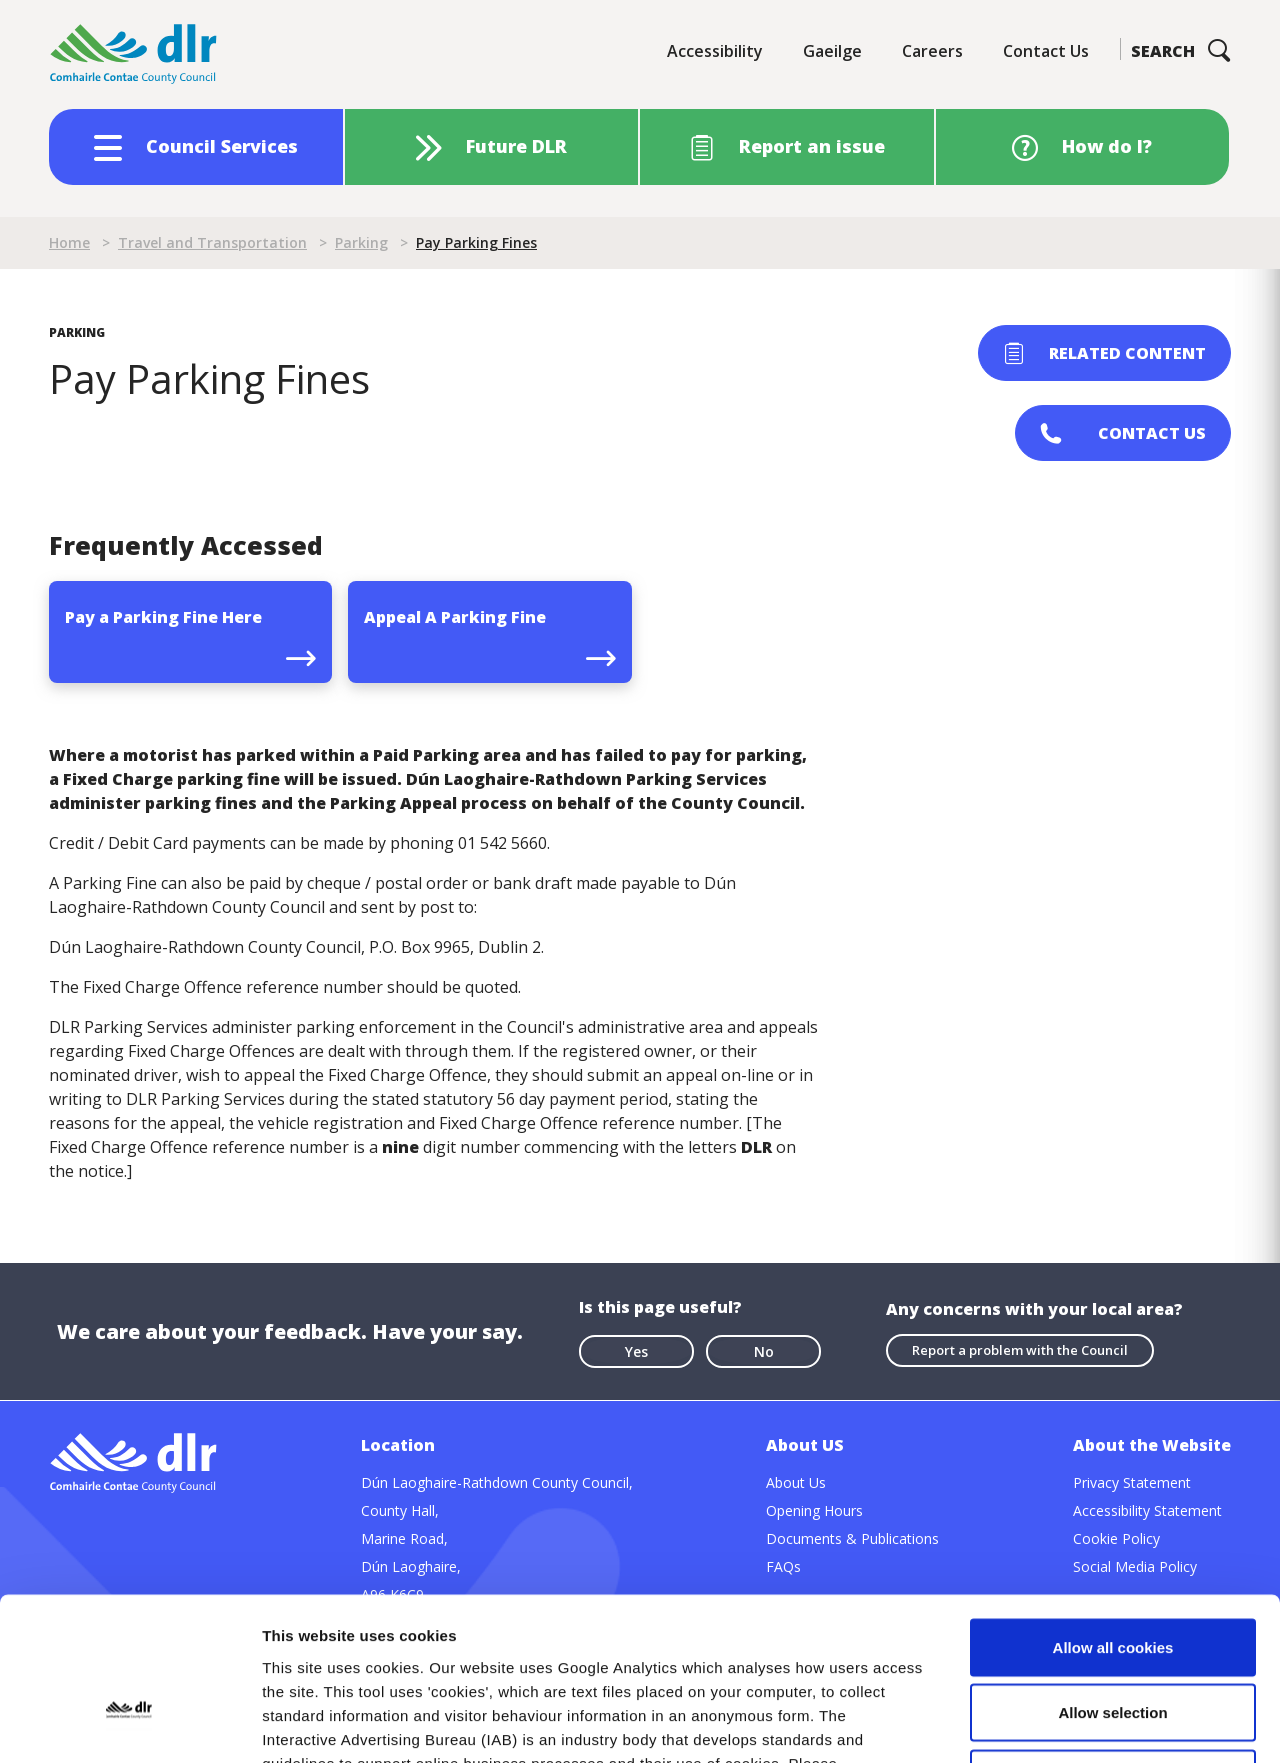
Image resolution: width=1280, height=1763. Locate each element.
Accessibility (715, 51)
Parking (361, 242)
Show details (1049, 1723)
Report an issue (812, 146)
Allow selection (1112, 1566)
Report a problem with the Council (1020, 1350)
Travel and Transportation (212, 242)
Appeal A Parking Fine (455, 617)
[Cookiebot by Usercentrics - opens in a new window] (129, 1724)
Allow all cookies (1113, 1500)
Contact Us (1046, 51)
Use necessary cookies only (1113, 1631)
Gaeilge (832, 51)
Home (69, 242)
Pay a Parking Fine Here (163, 617)
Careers (932, 51)
